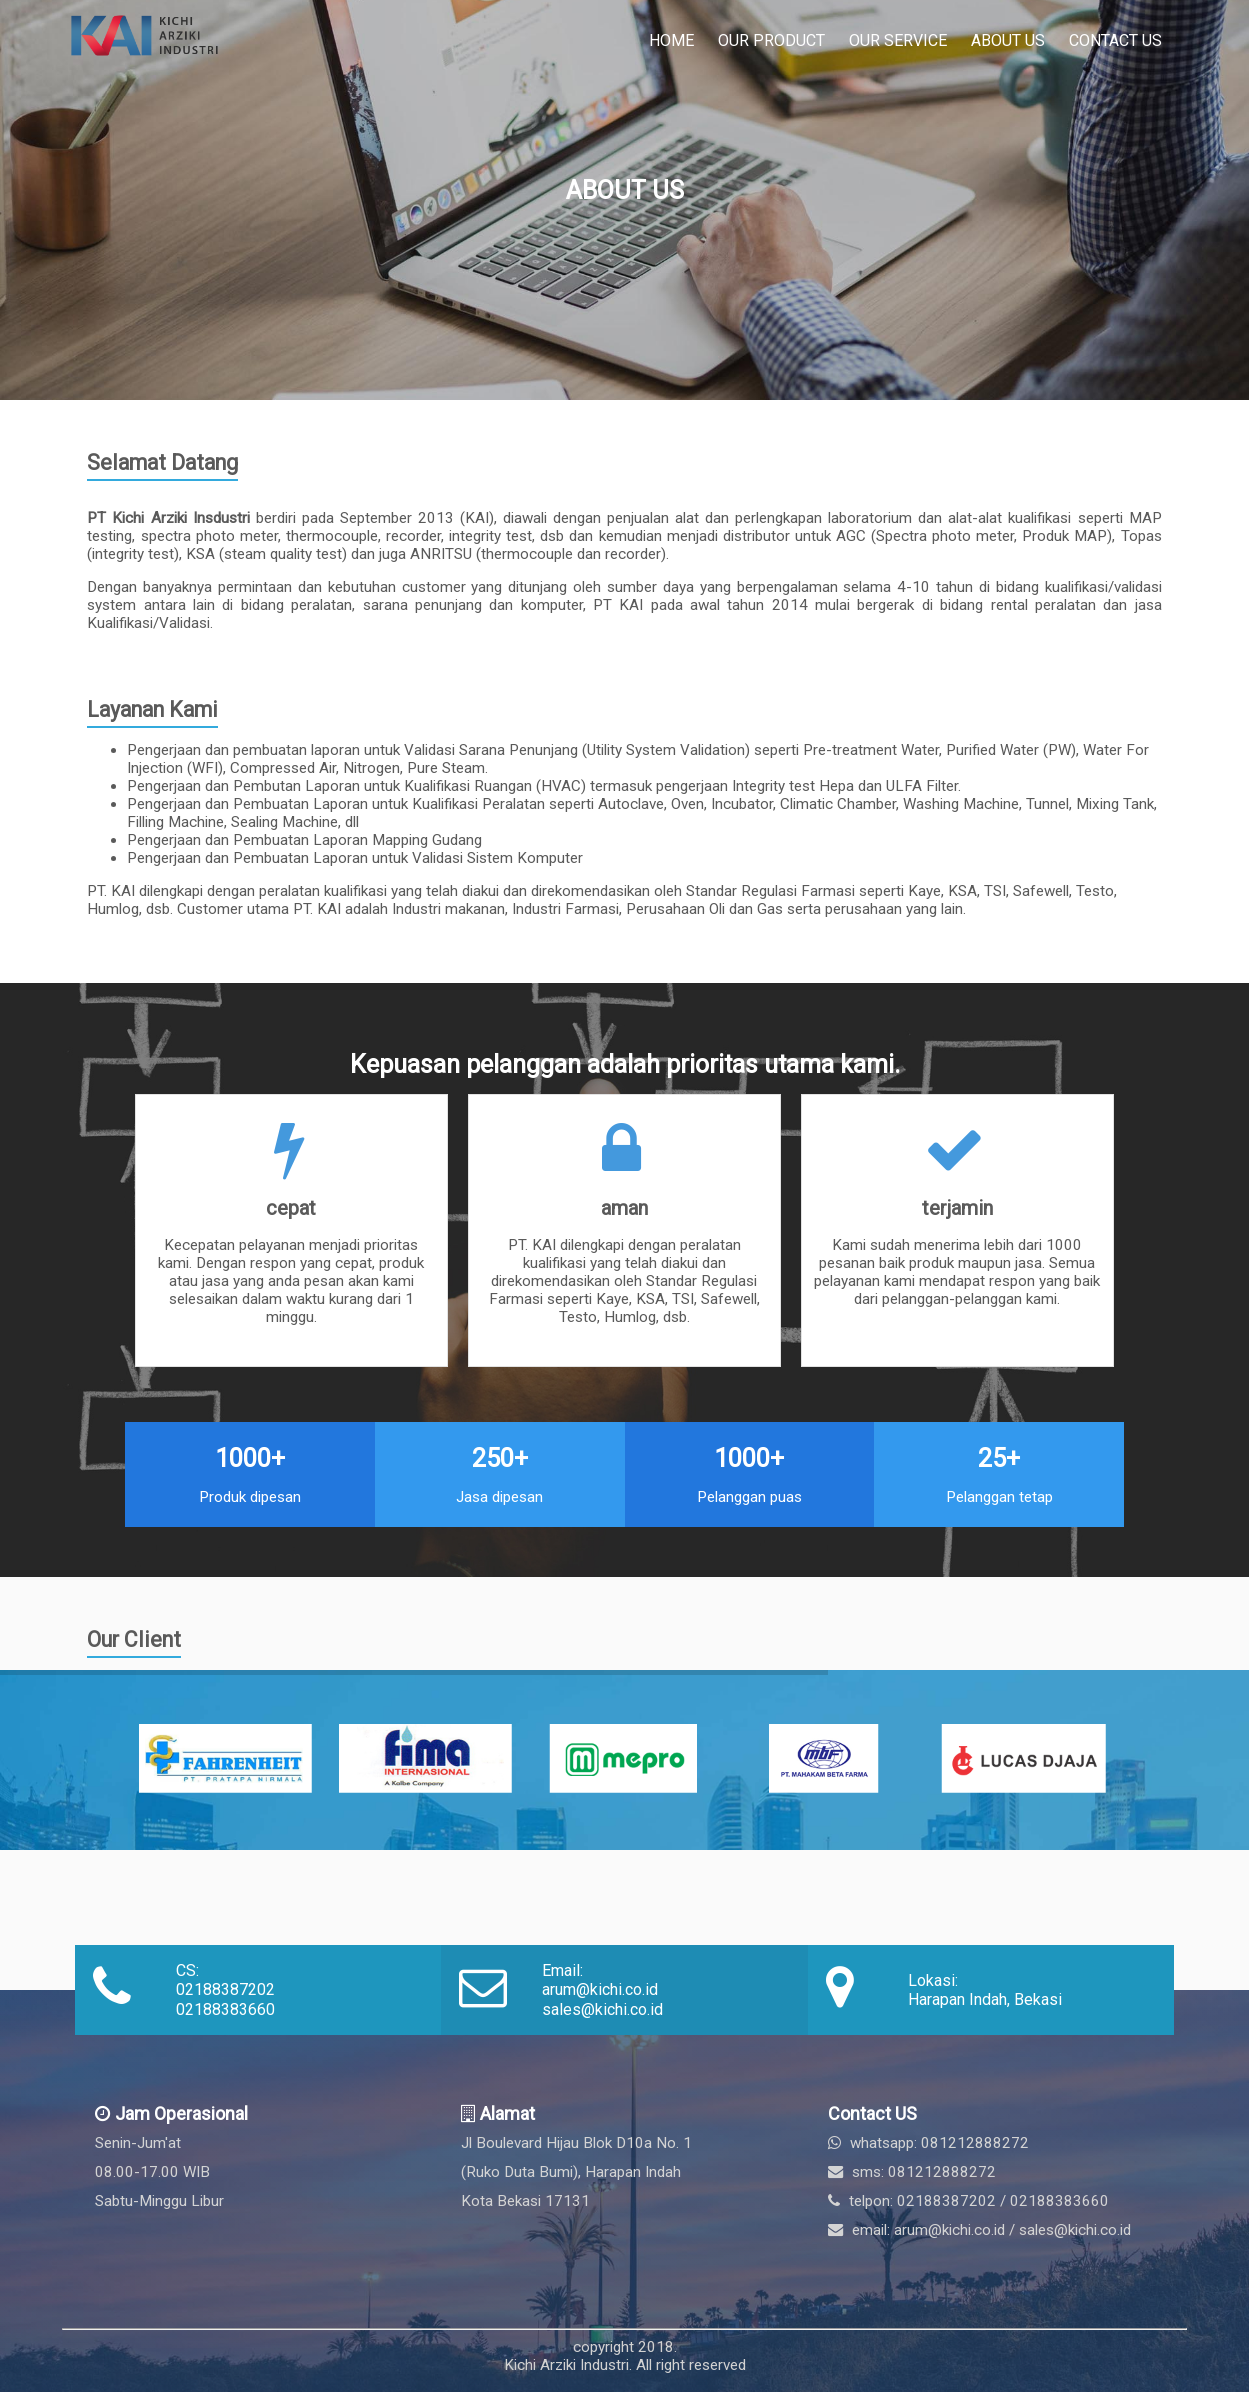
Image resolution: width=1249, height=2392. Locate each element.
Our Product (771, 40)
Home (671, 40)
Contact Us (1115, 40)
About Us (1008, 40)
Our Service (898, 40)
